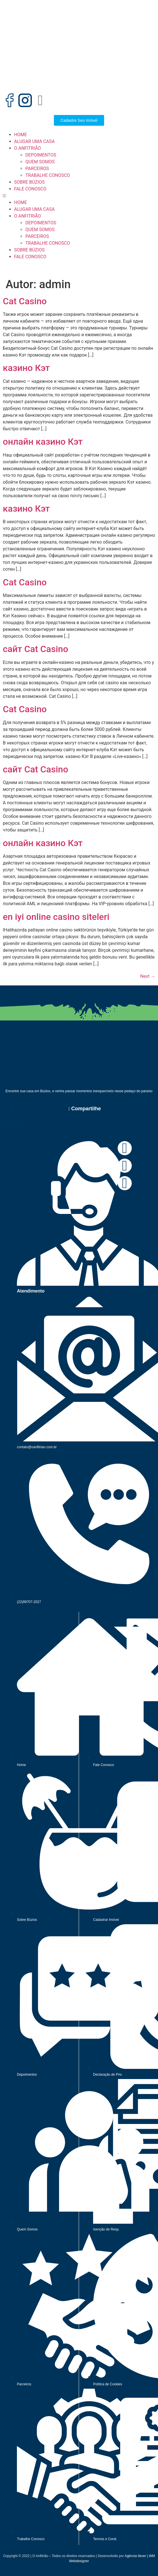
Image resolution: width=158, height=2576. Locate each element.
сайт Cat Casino (35, 649)
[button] (79, 195)
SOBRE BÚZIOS (29, 182)
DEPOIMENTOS (40, 155)
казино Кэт (26, 367)
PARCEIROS (37, 168)
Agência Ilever (135, 2556)
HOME (20, 134)
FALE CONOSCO (30, 189)
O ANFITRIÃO (27, 148)
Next (147, 976)
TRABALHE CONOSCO (47, 175)
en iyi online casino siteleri (56, 916)
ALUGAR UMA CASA (34, 141)
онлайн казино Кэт (43, 441)
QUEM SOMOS (39, 161)
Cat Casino (25, 301)
